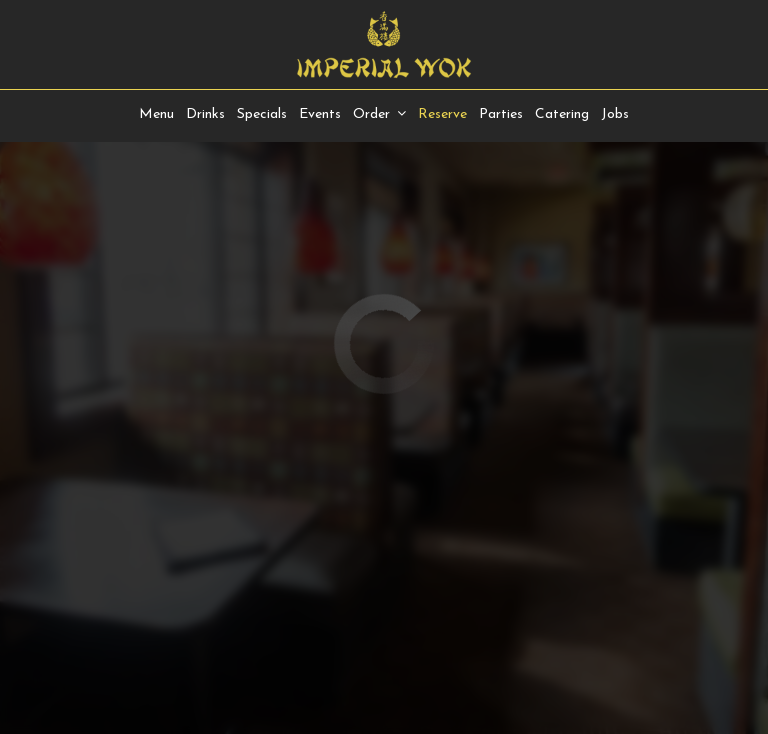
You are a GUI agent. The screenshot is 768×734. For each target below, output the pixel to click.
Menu (156, 114)
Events (320, 114)
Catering (562, 114)
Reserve (442, 114)
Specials (262, 114)
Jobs (615, 114)
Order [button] (379, 114)
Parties (501, 114)
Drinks (205, 114)
